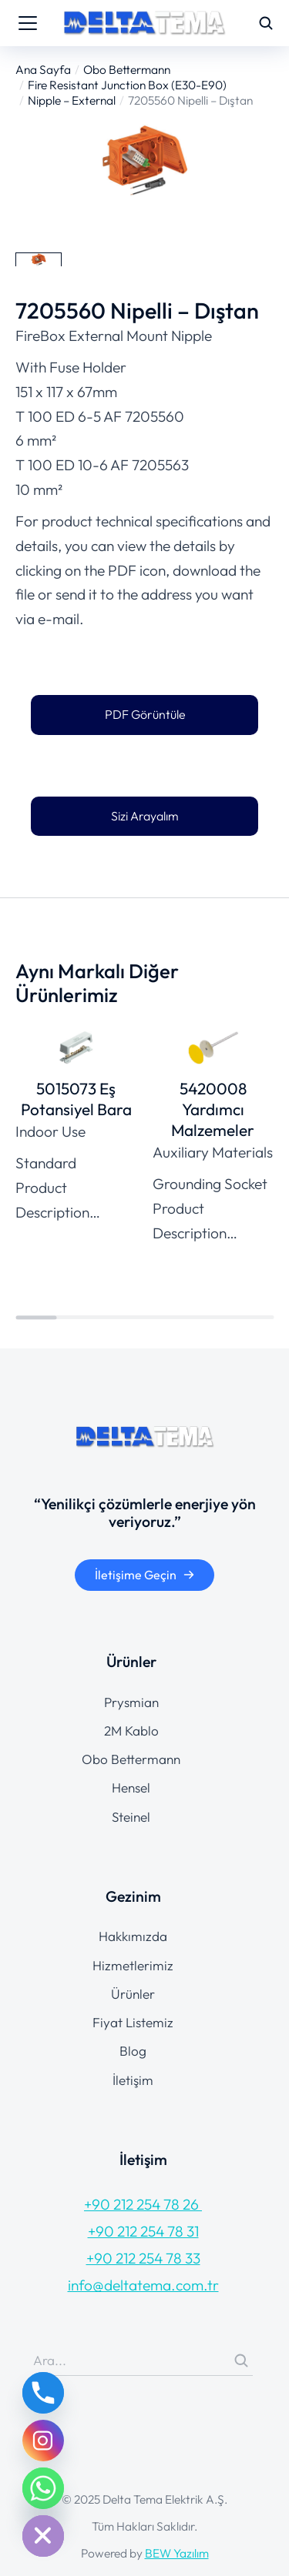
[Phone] (43, 2393)
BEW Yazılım (177, 2553)
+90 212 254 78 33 (143, 2258)
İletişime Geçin (145, 1574)
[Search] (241, 2360)
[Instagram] (43, 2440)
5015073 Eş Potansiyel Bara (76, 1098)
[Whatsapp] (43, 2488)
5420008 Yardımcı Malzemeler (212, 1109)
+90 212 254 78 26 (143, 2204)
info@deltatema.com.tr (143, 2285)
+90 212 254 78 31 (143, 2231)
